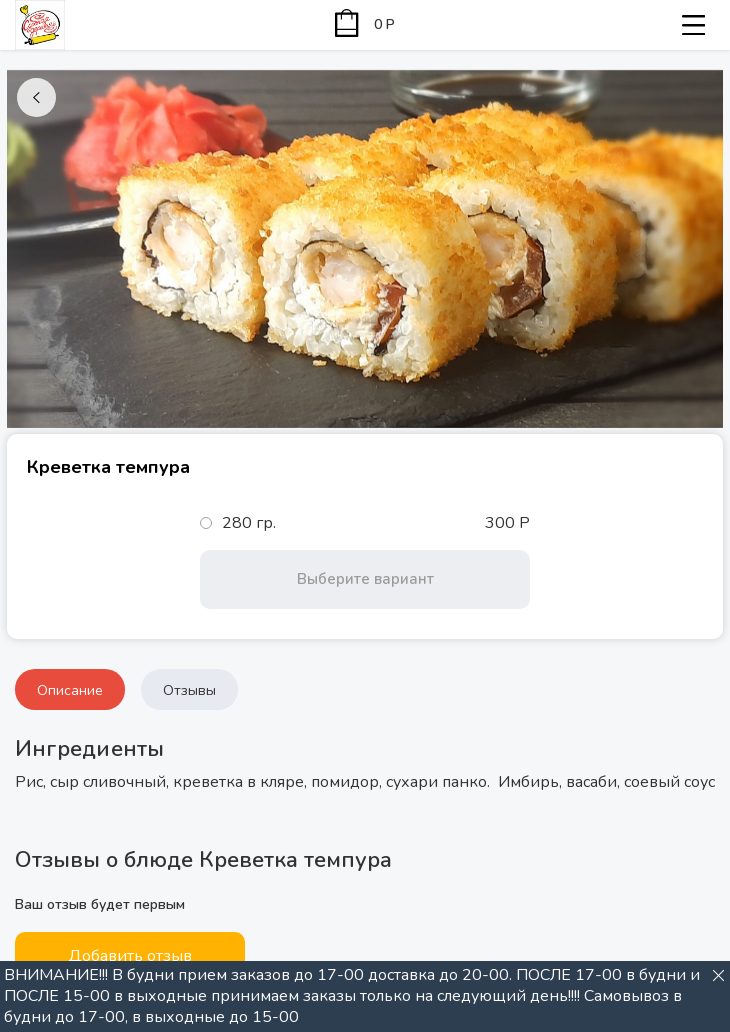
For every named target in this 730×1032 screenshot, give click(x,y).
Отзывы (189, 690)
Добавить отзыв (130, 956)
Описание (70, 690)
